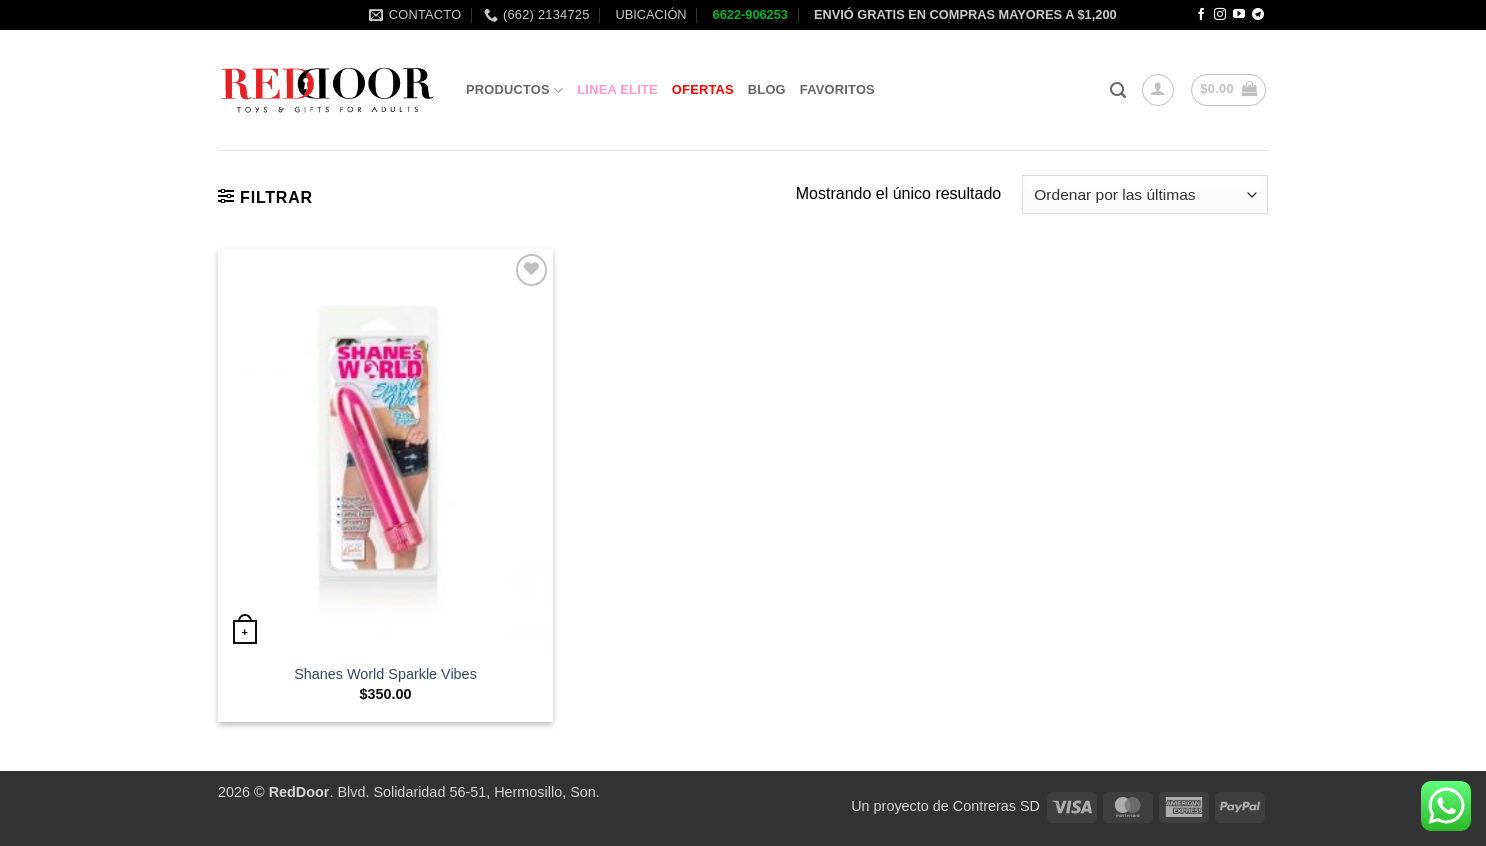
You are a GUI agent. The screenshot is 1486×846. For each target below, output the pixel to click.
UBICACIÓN (649, 14)
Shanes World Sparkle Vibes (385, 674)
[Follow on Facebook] (1201, 15)
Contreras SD (996, 806)
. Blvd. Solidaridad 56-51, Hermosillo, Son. (434, 792)
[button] (1118, 90)
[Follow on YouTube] (1239, 15)
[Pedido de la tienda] (1145, 194)
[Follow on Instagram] (1220, 15)
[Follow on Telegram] (1258, 15)
